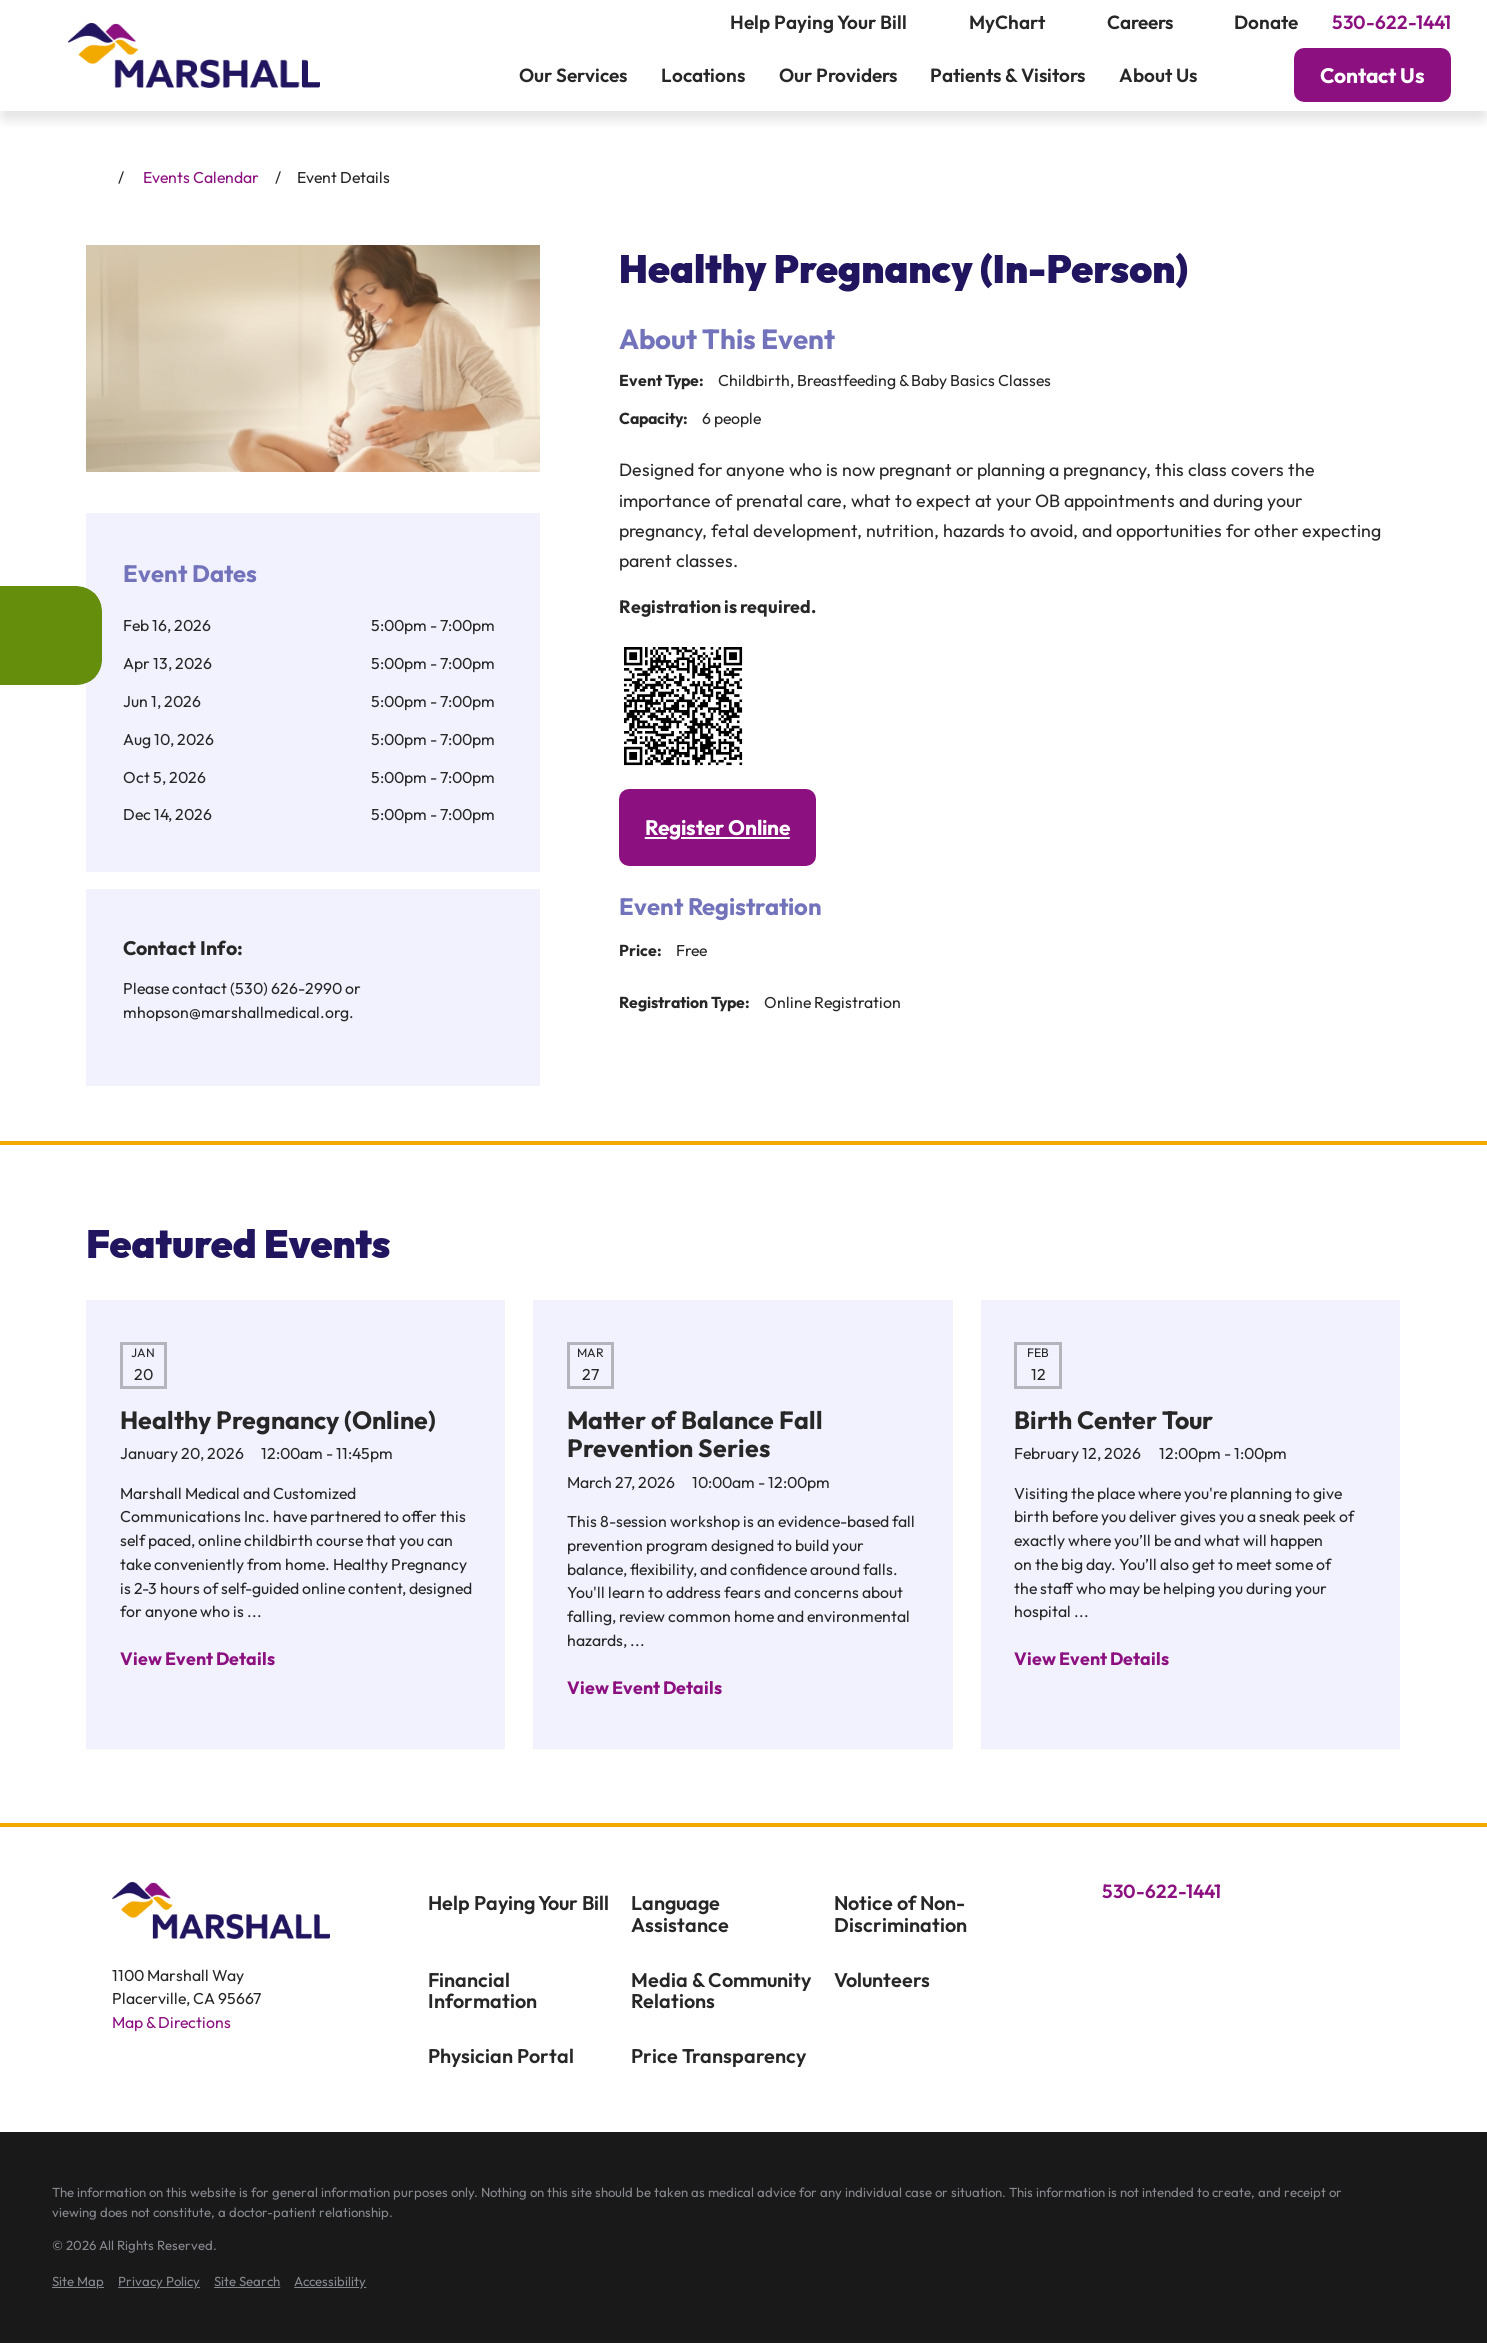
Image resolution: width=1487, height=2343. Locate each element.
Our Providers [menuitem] (838, 75)
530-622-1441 (1391, 22)
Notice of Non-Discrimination (900, 1913)
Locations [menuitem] (703, 75)
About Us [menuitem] (1158, 75)
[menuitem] (78, 2282)
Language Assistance (680, 1913)
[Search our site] (1242, 76)
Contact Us (1372, 75)
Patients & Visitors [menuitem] (1007, 75)
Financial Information (482, 1990)
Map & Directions (171, 2022)
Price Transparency (718, 2055)
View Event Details (197, 1658)
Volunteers (882, 1979)
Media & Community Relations (721, 1990)
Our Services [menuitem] (573, 75)
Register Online (717, 827)
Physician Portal (501, 2055)
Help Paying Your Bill (518, 1902)
